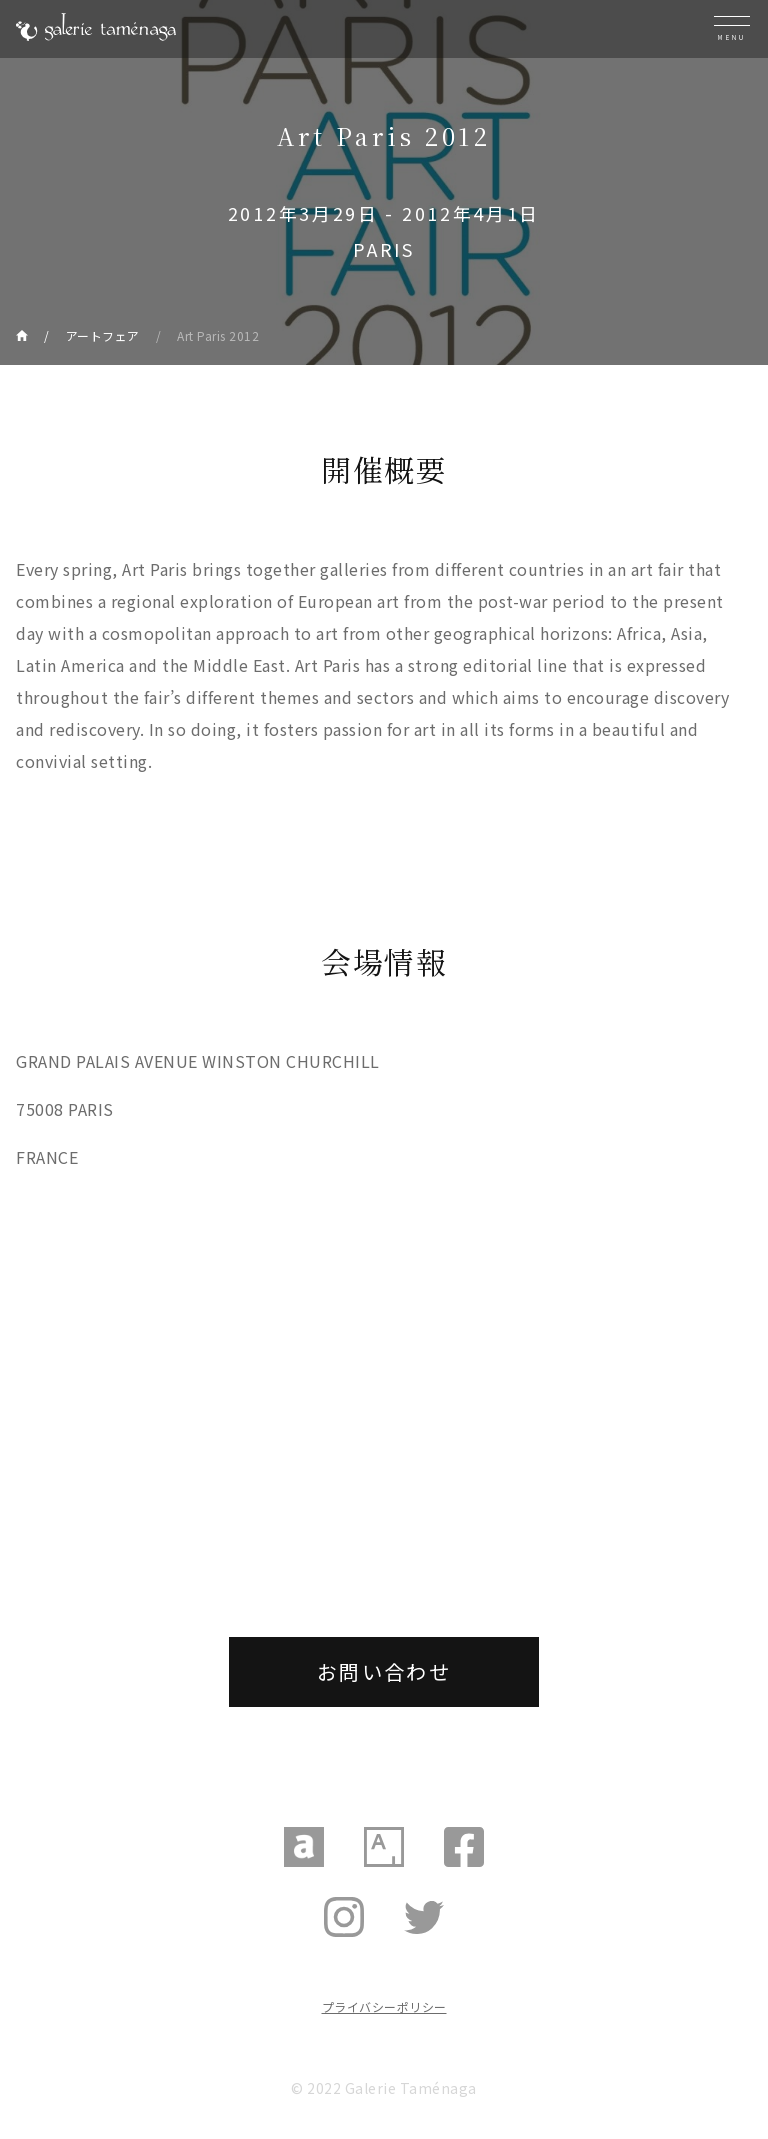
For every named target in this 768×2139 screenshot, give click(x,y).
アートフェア (103, 335)
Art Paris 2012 (218, 335)
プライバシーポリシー (384, 2006)
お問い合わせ (384, 1671)
